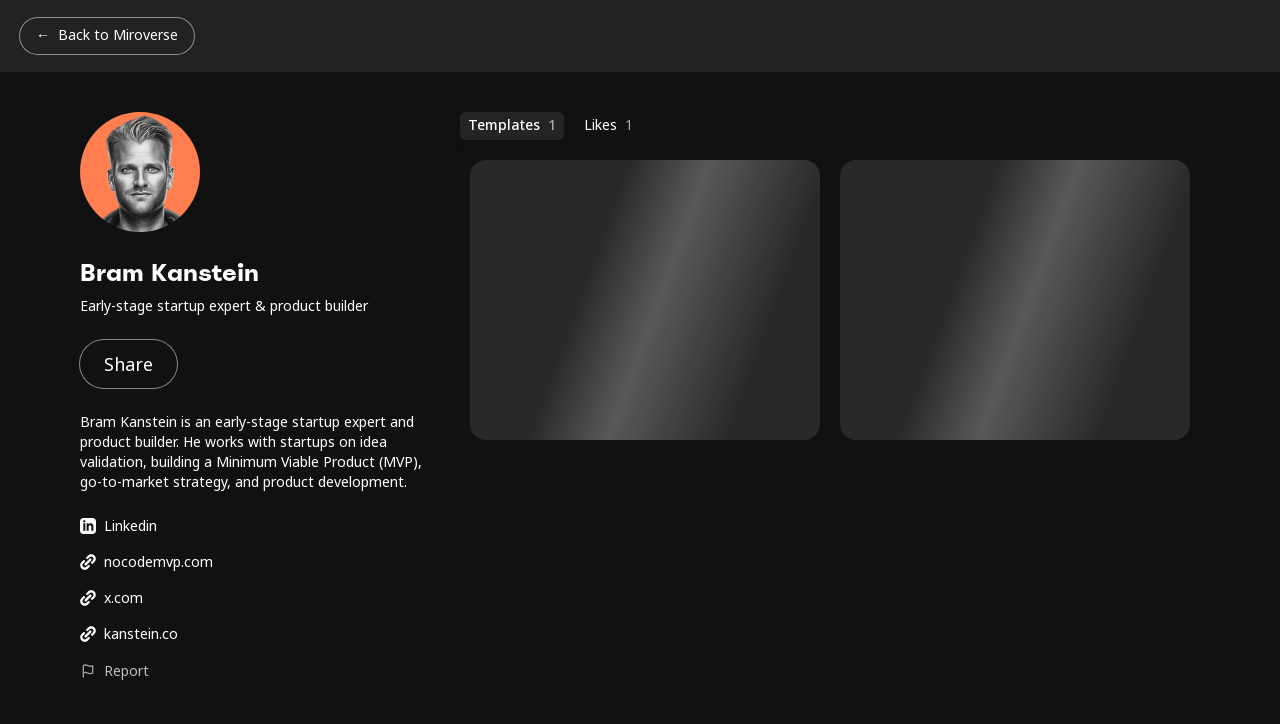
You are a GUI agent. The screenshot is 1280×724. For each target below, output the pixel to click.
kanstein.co (129, 633)
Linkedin (118, 525)
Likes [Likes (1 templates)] (608, 125)
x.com (111, 597)
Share (128, 364)
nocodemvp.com (146, 561)
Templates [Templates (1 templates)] (512, 125)
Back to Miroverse (118, 34)
